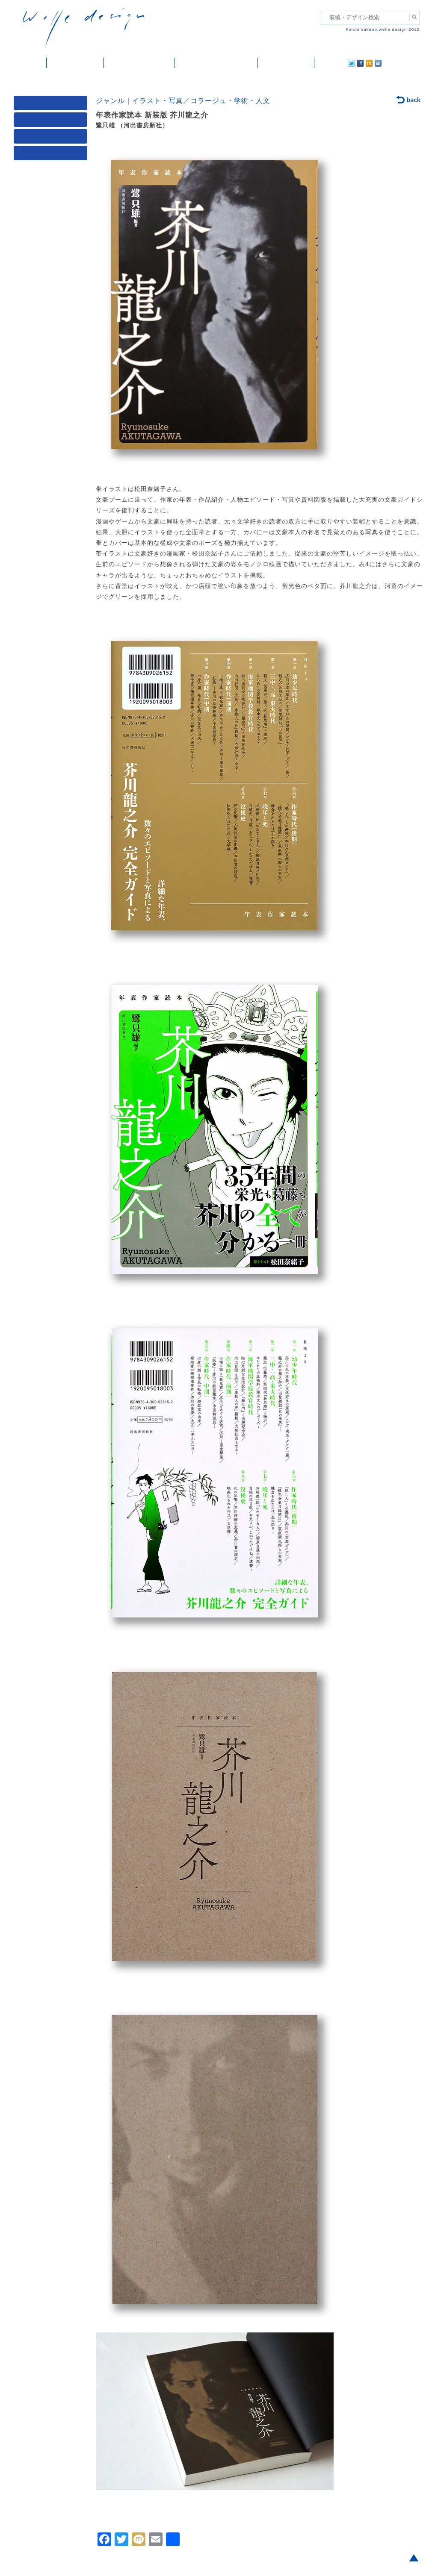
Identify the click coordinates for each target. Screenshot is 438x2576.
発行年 (52, 155)
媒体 (52, 105)
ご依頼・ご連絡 (285, 63)
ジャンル (52, 121)
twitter (324, 63)
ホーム (30, 63)
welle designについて (216, 63)
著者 (52, 138)
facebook (336, 63)
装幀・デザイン (75, 63)
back (408, 100)
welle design (83, 29)
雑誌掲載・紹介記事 (139, 63)
